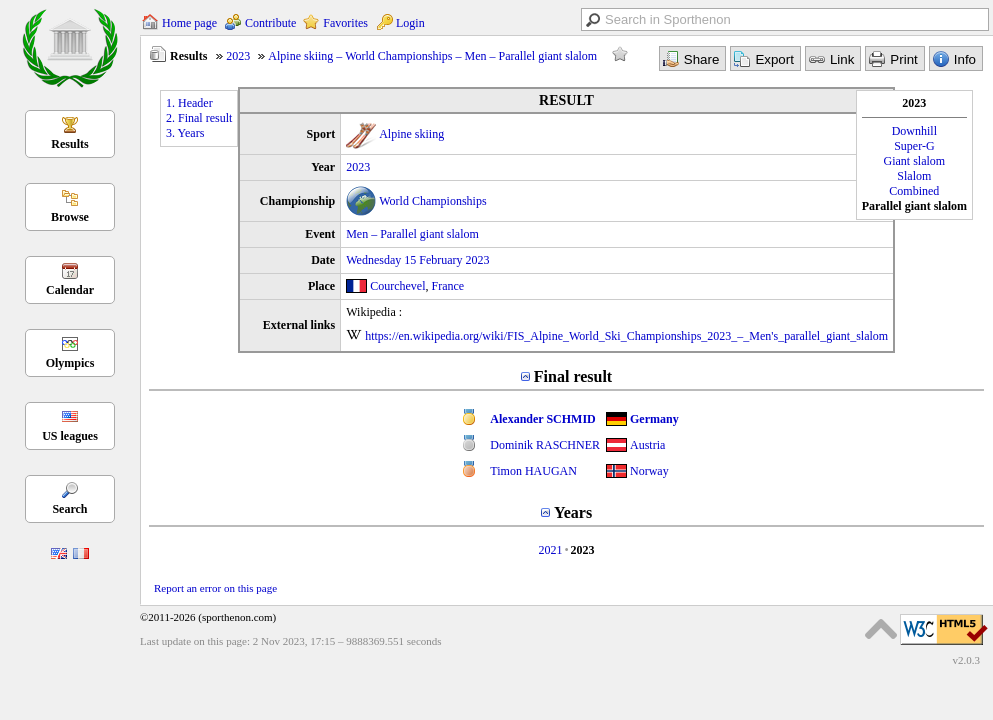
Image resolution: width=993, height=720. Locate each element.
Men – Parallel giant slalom (412, 234)
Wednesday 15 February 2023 (417, 260)
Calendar (70, 290)
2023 (238, 56)
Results (69, 144)
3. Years (185, 133)
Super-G (914, 146)
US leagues (70, 436)
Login (410, 23)
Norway (649, 471)
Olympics (70, 363)
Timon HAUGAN (533, 471)
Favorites (345, 23)
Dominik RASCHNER (545, 445)
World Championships (432, 201)
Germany (654, 419)
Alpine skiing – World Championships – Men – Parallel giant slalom (432, 56)
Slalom (914, 176)
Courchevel (397, 286)
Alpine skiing (411, 134)
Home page (189, 23)
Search (69, 509)
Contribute (270, 23)
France (448, 286)
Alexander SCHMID (542, 419)
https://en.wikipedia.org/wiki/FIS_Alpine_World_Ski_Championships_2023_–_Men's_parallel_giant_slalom (626, 336)
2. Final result (199, 118)
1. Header (189, 103)
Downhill (914, 131)
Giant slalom (915, 161)
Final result (573, 376)
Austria (647, 445)
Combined (914, 191)
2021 (550, 550)
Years (573, 512)
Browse (70, 217)
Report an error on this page (215, 588)
